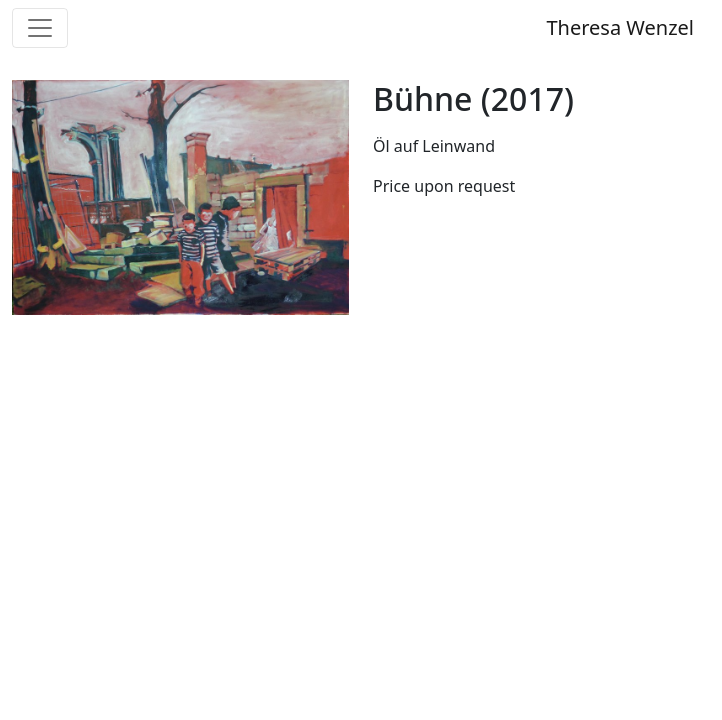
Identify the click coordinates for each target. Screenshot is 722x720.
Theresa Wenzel (620, 27)
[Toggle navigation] (40, 28)
